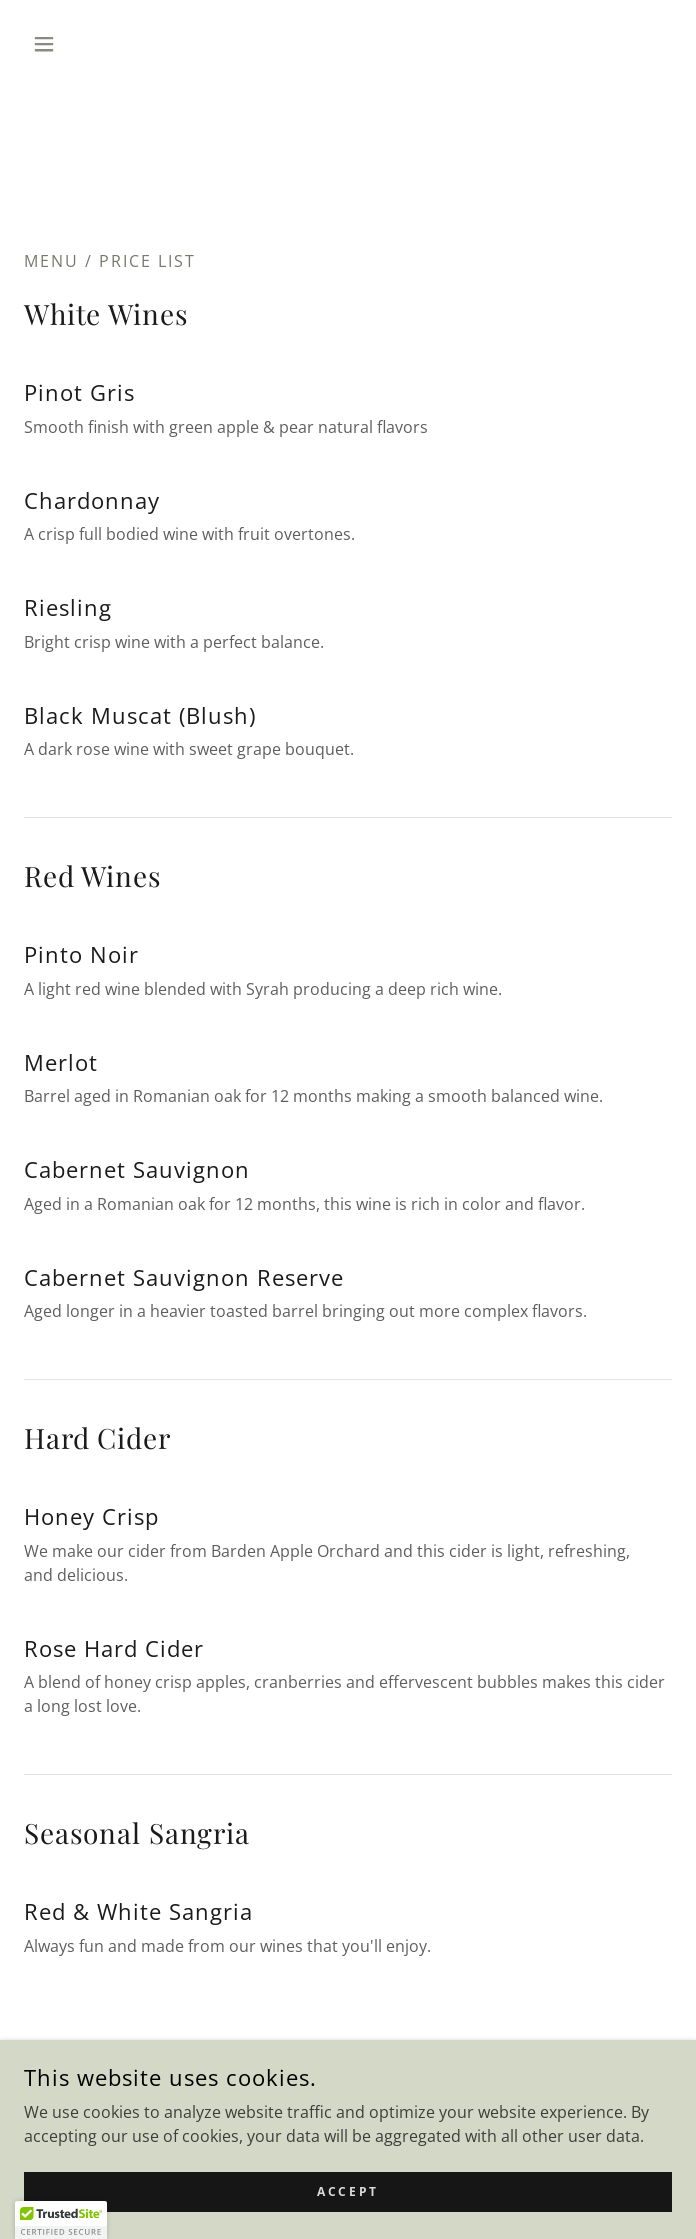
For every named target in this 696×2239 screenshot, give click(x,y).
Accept (347, 2191)
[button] (72, 44)
